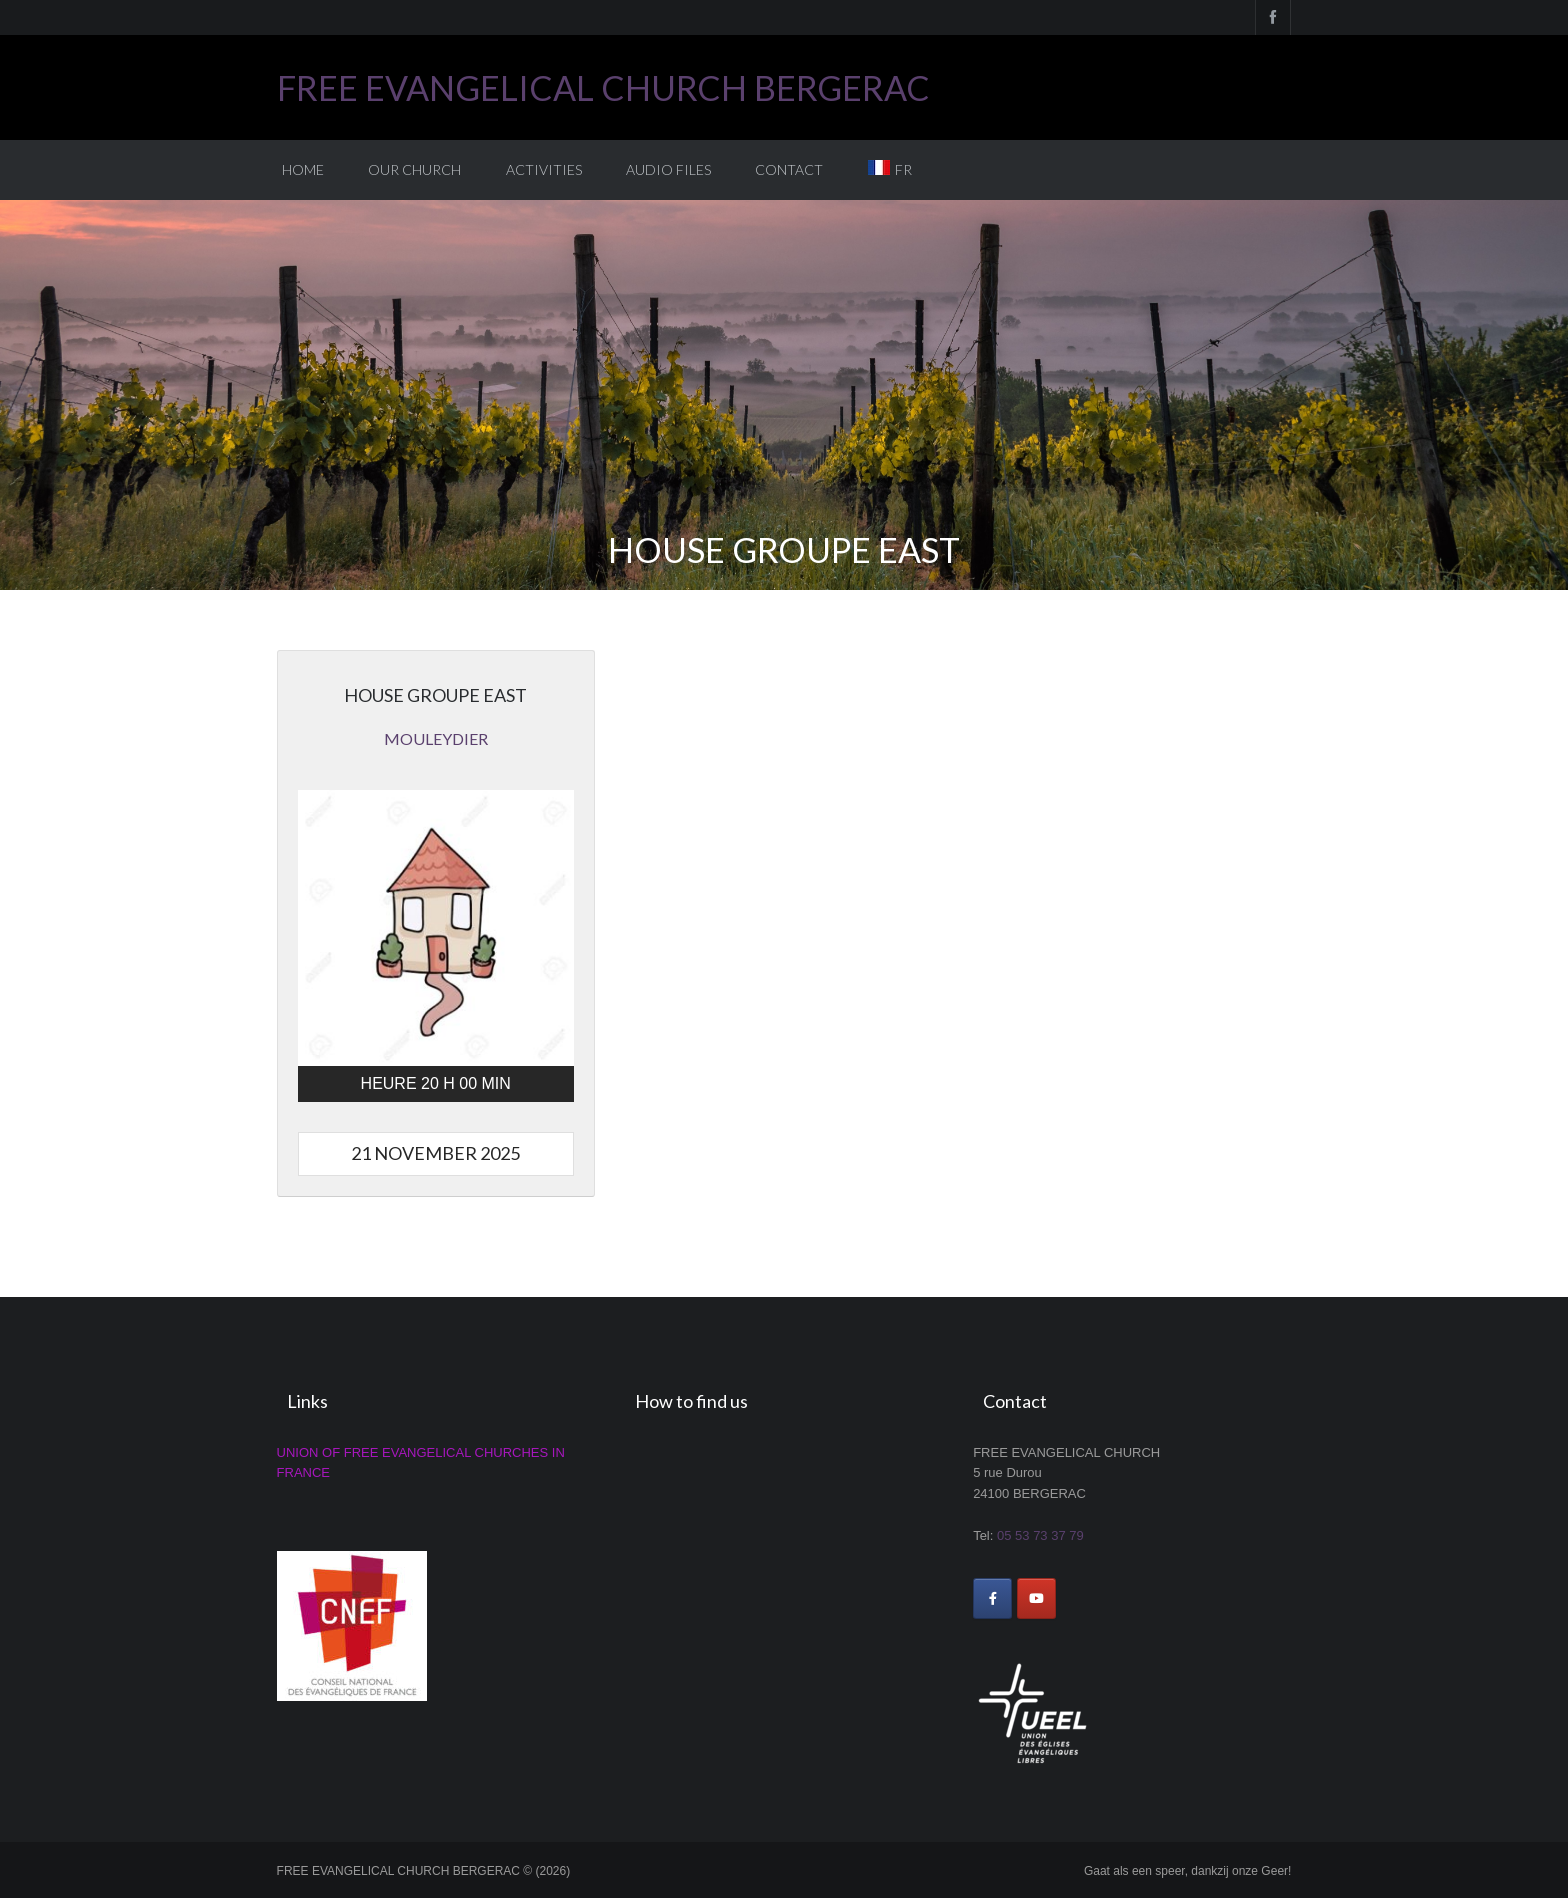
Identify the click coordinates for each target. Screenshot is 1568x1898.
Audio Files (668, 169)
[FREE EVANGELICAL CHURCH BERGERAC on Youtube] (1036, 1598)
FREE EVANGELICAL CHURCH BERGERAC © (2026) (424, 1871)
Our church (414, 169)
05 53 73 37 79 (1040, 1535)
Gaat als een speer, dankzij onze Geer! (1187, 1871)
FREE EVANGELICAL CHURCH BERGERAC (603, 87)
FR (903, 169)
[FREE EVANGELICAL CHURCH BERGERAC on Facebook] (992, 1598)
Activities (544, 169)
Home (303, 169)
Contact (789, 169)
